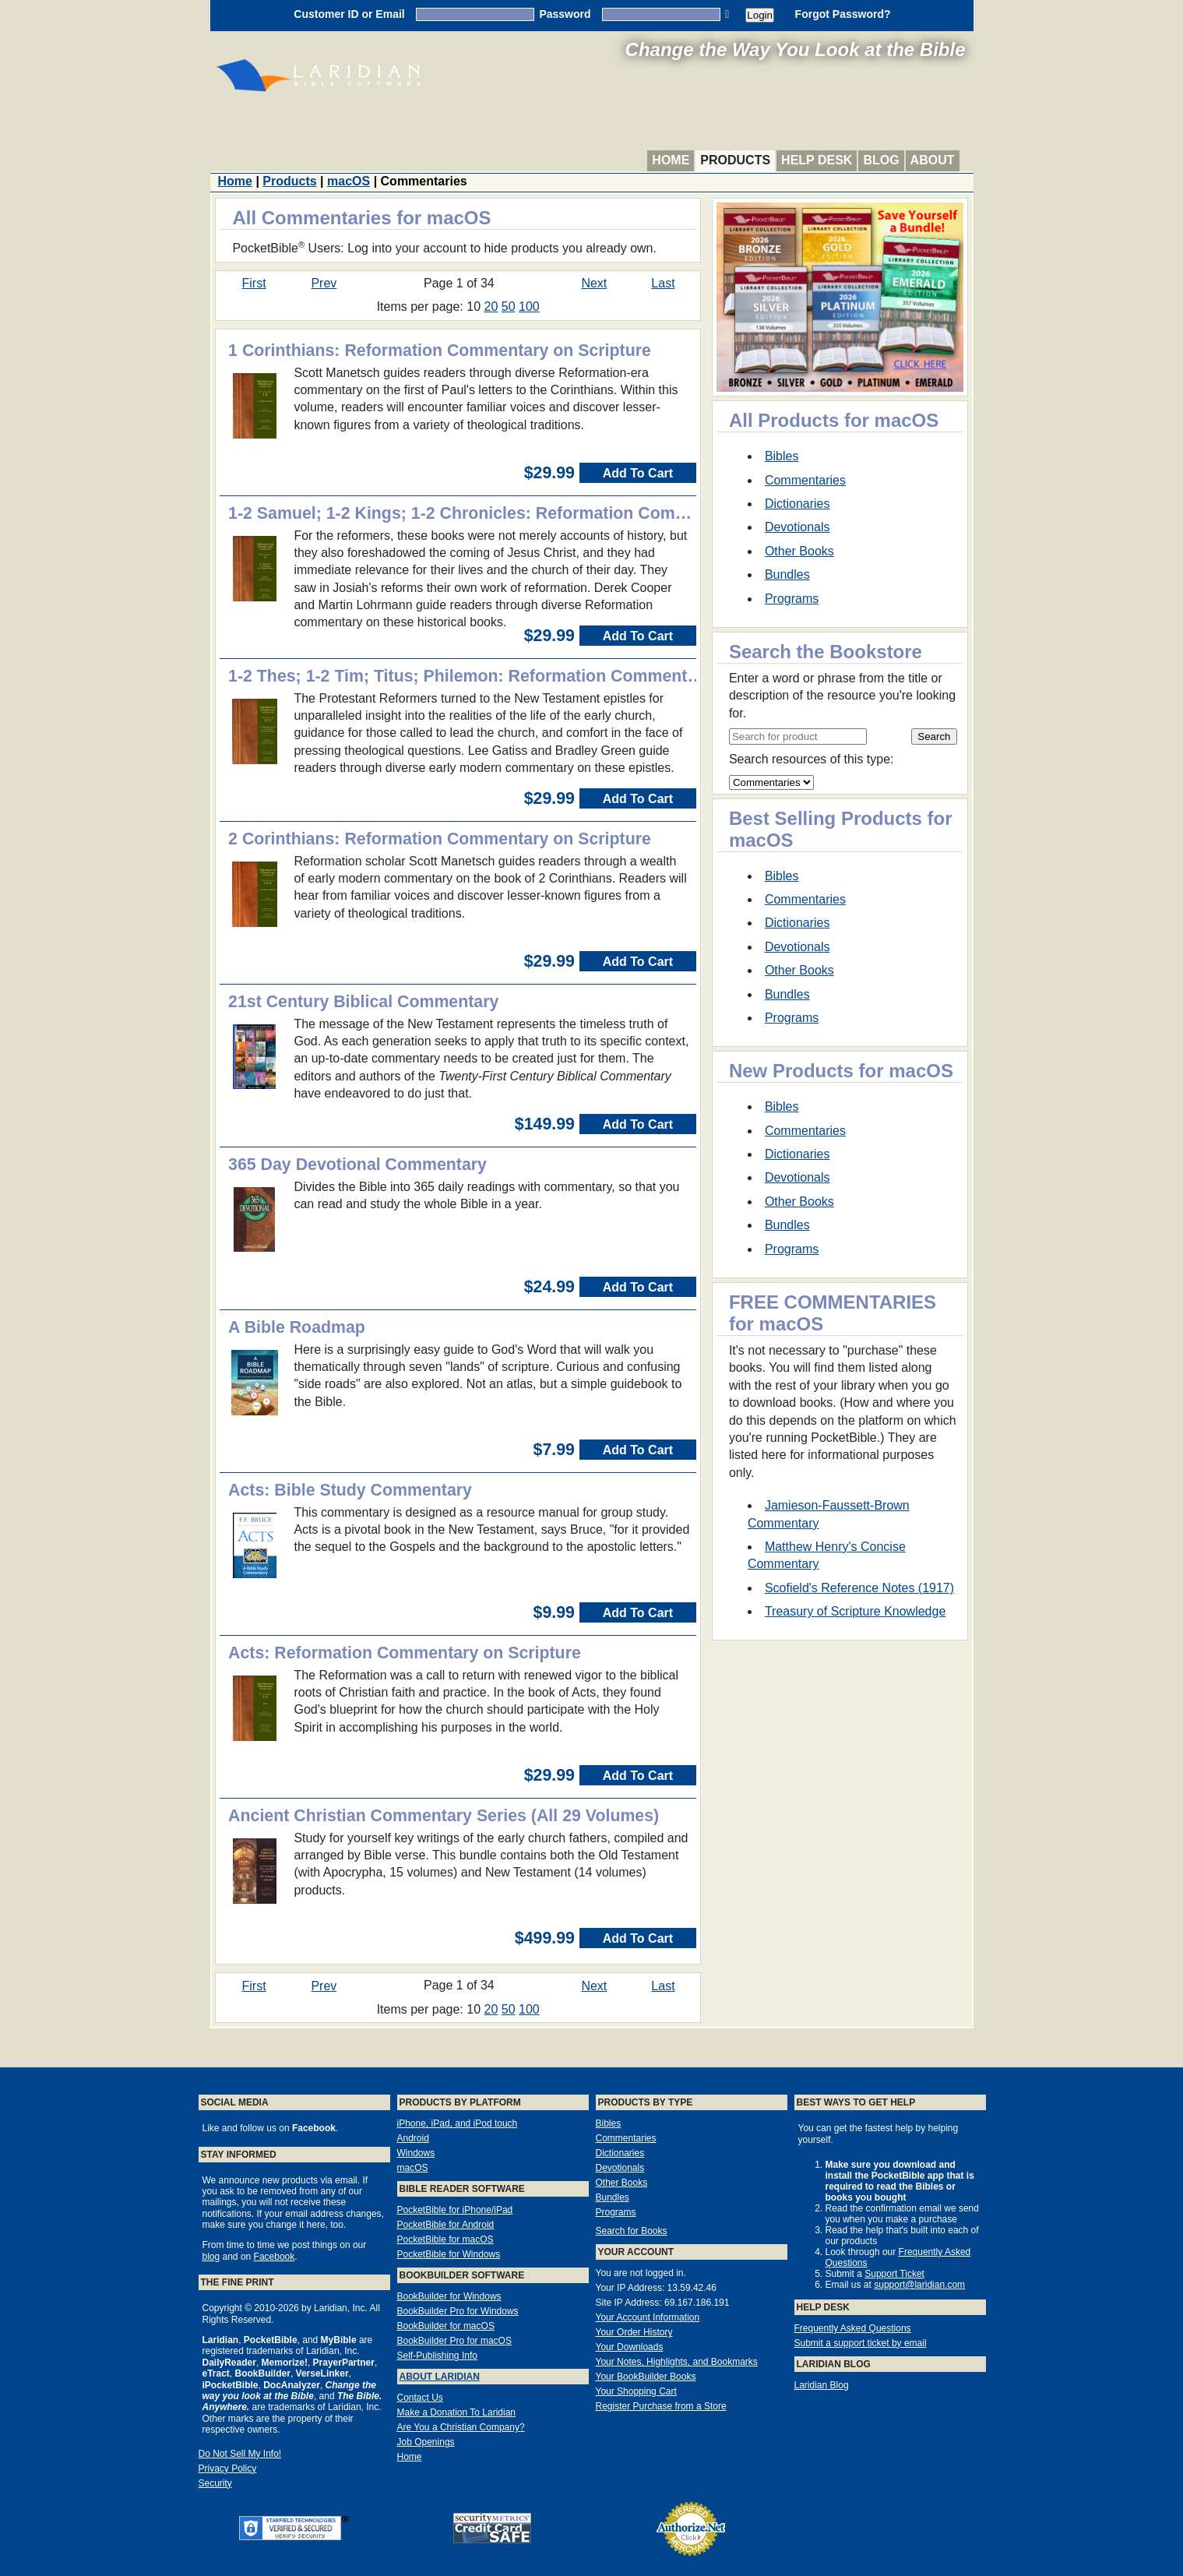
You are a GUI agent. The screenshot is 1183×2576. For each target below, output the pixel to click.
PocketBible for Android (446, 2224)
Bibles (782, 456)
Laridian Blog (821, 2385)
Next (594, 283)
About (932, 160)
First (254, 283)
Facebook (274, 2256)
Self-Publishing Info (437, 2355)
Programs (792, 598)
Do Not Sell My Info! (240, 2453)
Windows (416, 2153)
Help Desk (816, 160)
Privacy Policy (228, 2468)
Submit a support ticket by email (860, 2343)
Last (662, 283)
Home (670, 160)
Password (564, 14)
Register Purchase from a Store (661, 2406)
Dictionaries (797, 503)
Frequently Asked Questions (852, 2328)
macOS (348, 181)
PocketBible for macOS (445, 2239)
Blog (881, 160)
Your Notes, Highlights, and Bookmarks (677, 2361)
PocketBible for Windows (449, 2254)
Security (215, 2483)
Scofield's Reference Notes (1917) (859, 1588)
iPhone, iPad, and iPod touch (457, 2123)
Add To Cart (638, 473)
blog (211, 2256)
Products (735, 160)
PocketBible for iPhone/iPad (455, 2209)
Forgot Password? (843, 14)
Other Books (799, 551)
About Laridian (440, 2376)
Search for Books (631, 2230)
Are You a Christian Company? (461, 2427)
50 (509, 306)
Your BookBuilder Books (646, 2376)
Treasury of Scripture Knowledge (855, 1611)
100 (529, 306)
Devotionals (797, 527)
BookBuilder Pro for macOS (454, 2340)
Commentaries (805, 480)
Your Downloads (630, 2347)
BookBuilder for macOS (446, 2326)
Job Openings (426, 2442)
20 (491, 306)
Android (413, 2138)
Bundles (787, 574)
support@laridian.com (919, 2284)
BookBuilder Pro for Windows (458, 2311)
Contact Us (420, 2397)
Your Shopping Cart (636, 2391)
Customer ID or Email (349, 14)
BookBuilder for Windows (449, 2296)
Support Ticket (894, 2273)
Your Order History (634, 2332)
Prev (323, 283)
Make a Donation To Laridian (456, 2412)
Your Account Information (648, 2317)
